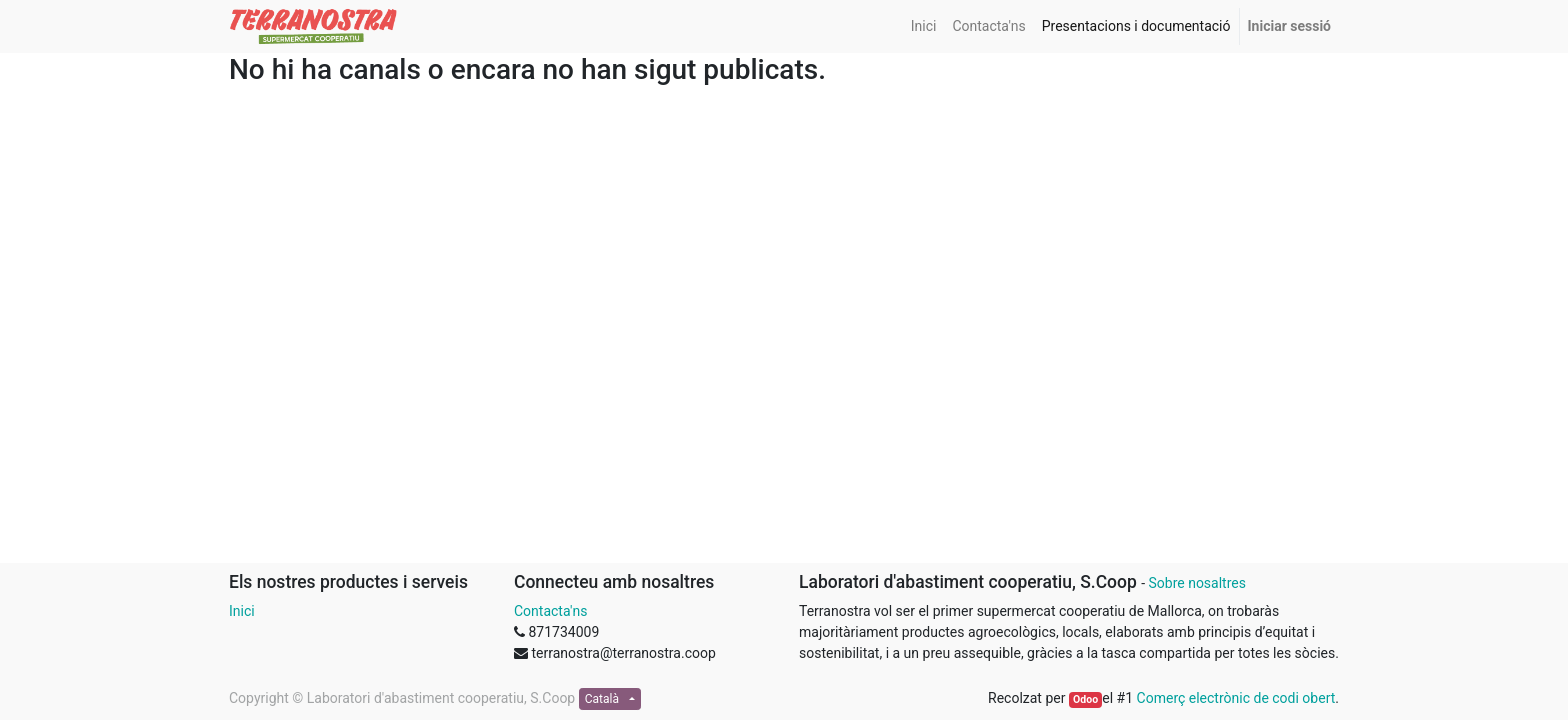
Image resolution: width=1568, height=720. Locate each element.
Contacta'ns (550, 611)
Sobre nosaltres (1196, 583)
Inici (242, 611)
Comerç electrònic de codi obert (1236, 698)
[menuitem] (924, 26)
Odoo (1085, 699)
